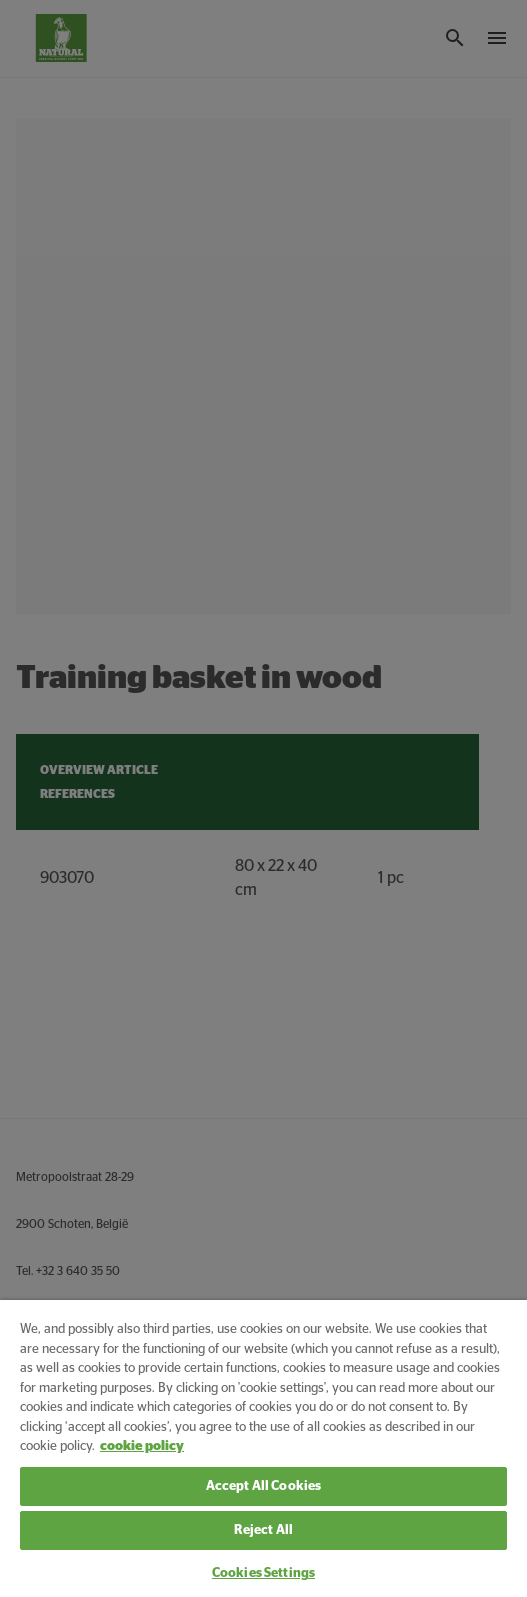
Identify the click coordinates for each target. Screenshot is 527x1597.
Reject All (263, 1530)
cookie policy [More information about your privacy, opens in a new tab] (142, 1446)
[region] (263, 1448)
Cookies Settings (263, 1573)
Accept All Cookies (263, 1486)
